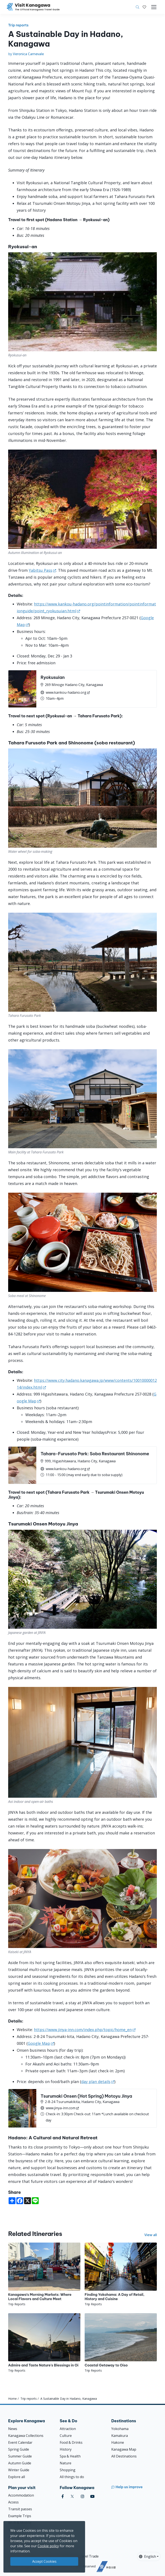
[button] (144, 7)
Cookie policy (48, 2546)
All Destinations (124, 2456)
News (12, 2428)
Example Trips (19, 2516)
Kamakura (119, 2435)
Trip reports (18, 25)
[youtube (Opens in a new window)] (92, 2496)
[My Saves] (144, 7)
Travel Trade (88, 2556)
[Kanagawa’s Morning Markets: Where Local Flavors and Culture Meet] (44, 2274)
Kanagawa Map (123, 2449)
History (66, 2449)
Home (12, 2399)
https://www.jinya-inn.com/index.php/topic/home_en (83, 2029)
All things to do (72, 2476)
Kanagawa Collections (25, 2435)
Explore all (16, 2476)
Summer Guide (20, 2456)
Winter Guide (18, 2470)
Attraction (68, 2428)
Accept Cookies (44, 2561)
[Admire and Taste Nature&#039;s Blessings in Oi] (44, 2343)
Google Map (39, 2043)
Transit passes (20, 2509)
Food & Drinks (71, 2442)
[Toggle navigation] (154, 7)
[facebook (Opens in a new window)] (63, 2496)
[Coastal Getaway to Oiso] (121, 2343)
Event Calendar (20, 2442)
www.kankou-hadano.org (63, 692)
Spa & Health (70, 2456)
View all (150, 2234)
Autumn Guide (19, 2463)
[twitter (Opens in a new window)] (72, 2496)
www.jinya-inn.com (58, 2108)
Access (13, 2502)
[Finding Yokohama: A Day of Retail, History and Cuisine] (121, 2274)
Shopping (67, 2470)
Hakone (117, 2442)
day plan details (95, 2081)
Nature (65, 2463)
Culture (66, 2435)
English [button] (147, 2556)
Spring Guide (18, 2449)
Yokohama (119, 2428)
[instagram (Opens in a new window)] (82, 2496)
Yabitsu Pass (40, 570)
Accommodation (21, 2495)
